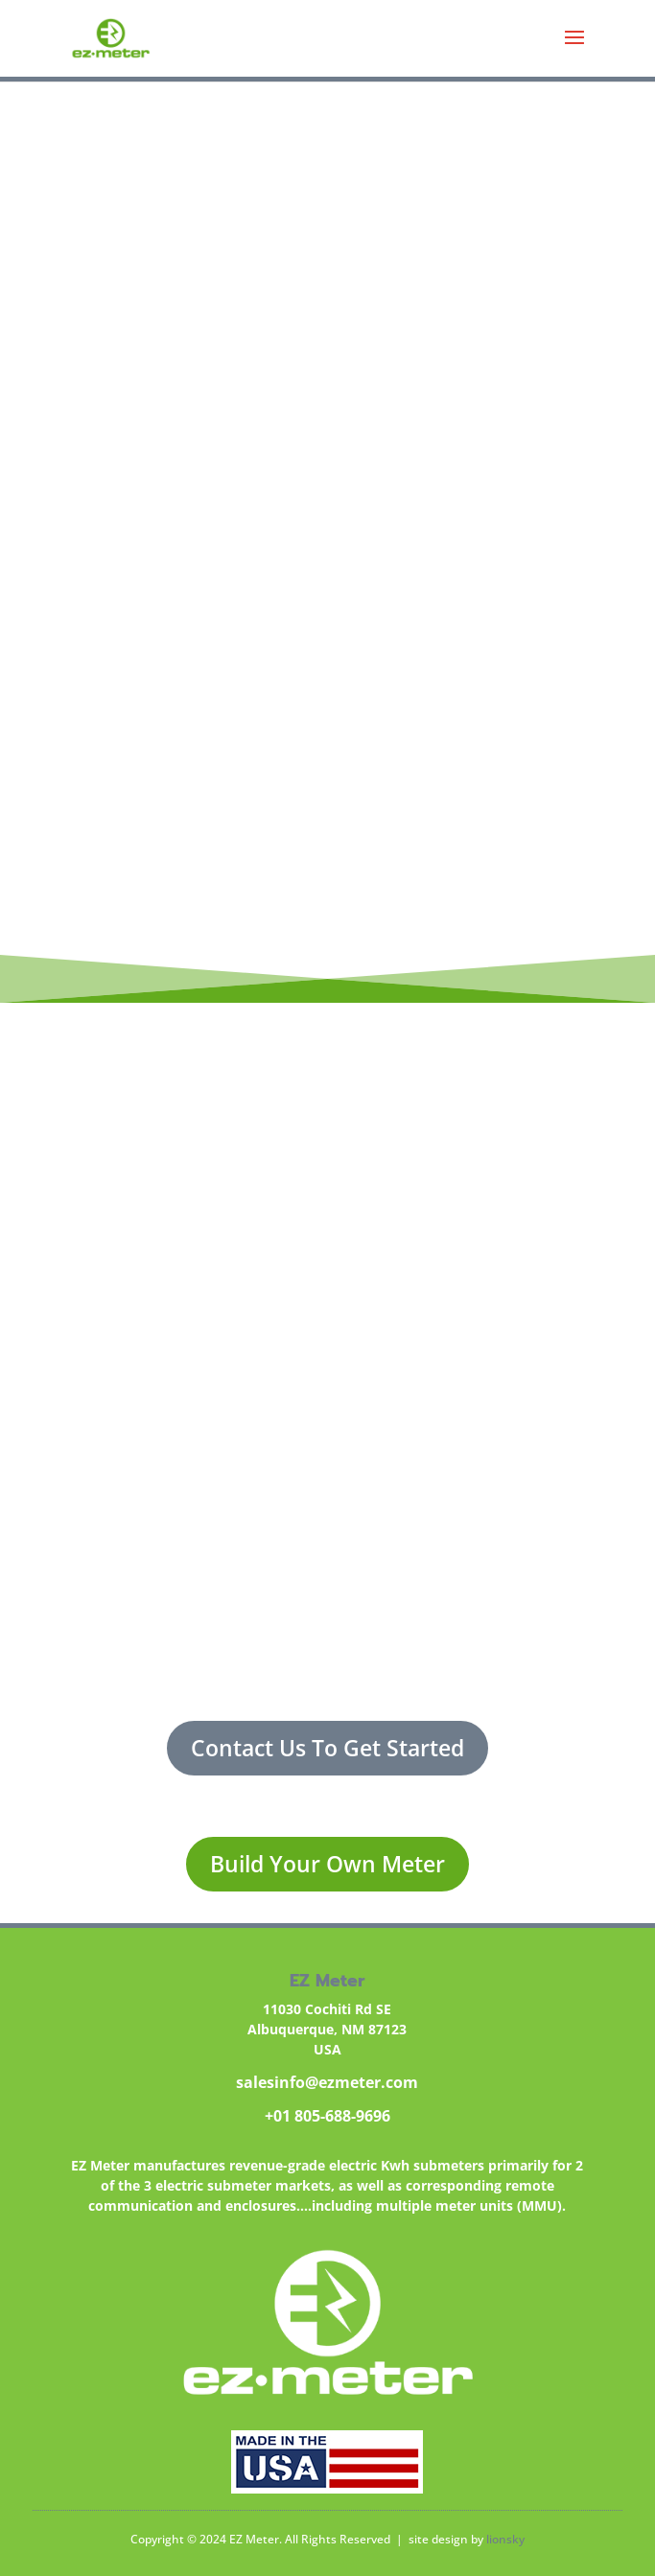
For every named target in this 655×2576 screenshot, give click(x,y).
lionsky (505, 2539)
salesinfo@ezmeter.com (327, 2082)
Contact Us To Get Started (327, 1747)
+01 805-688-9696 (327, 2115)
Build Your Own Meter (327, 1863)
